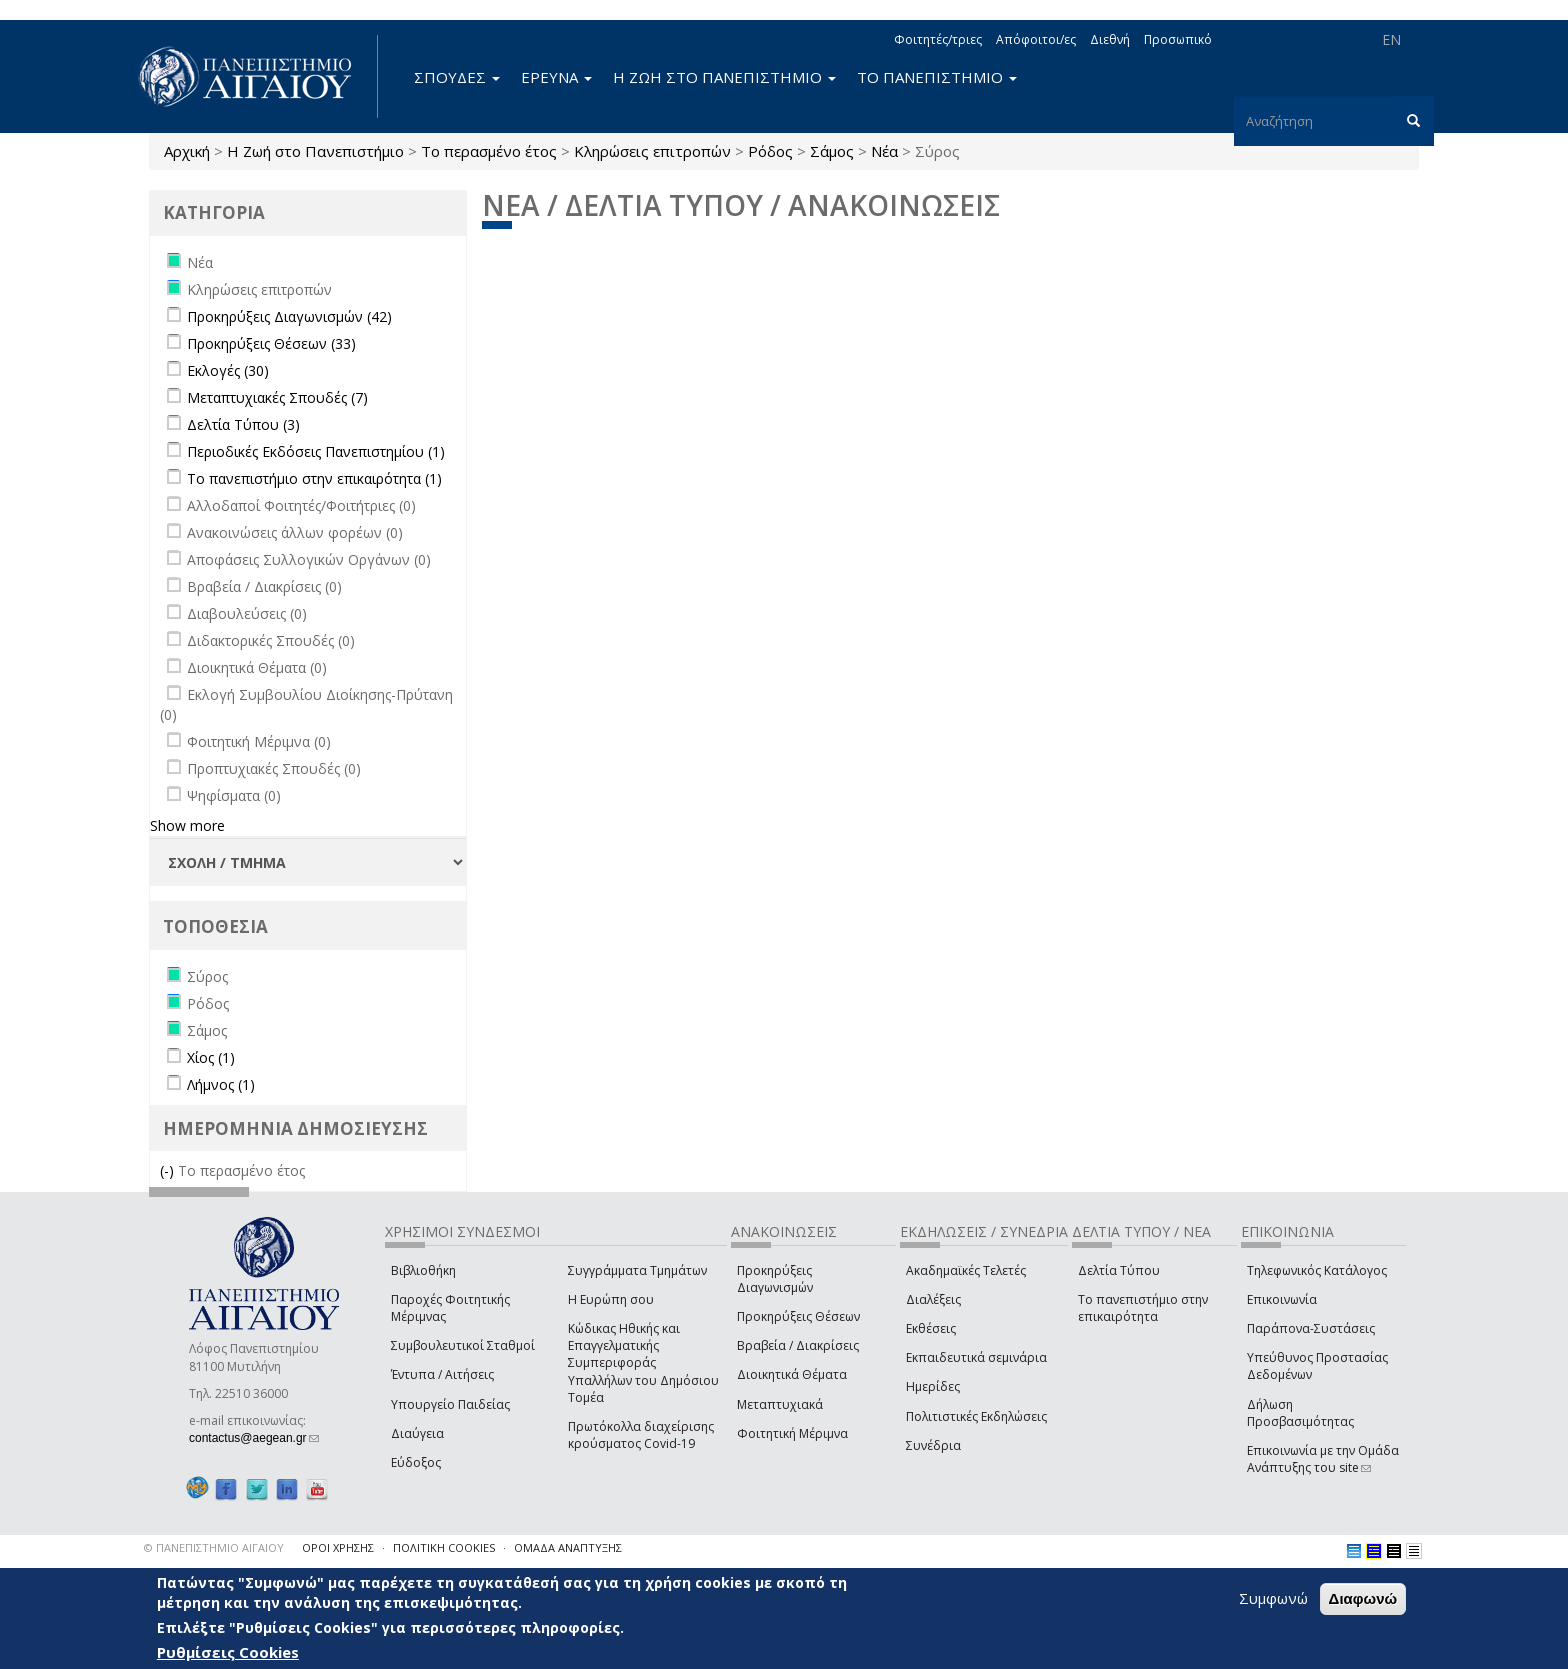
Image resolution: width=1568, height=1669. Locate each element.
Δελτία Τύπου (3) (243, 424)
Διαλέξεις (933, 1299)
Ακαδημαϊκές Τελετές (966, 1270)
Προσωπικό (1178, 39)
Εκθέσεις (931, 1328)
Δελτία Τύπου (1119, 1270)
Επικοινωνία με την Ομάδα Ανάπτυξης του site (1323, 1459)
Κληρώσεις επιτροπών (652, 151)
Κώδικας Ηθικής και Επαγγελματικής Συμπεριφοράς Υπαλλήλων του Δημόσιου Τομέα (643, 1363)
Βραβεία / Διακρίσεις (798, 1345)
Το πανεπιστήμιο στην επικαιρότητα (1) (314, 478)
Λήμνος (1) (221, 1084)
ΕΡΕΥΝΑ (556, 77)
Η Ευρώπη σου (611, 1299)
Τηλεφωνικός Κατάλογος (1317, 1270)
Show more (187, 825)
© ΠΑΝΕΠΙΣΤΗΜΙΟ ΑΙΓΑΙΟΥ (214, 1547)
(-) (169, 1170)
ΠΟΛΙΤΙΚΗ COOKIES (444, 1547)
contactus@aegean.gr (254, 1438)
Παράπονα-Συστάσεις (1311, 1328)
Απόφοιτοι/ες (1036, 39)
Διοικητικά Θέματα (792, 1374)
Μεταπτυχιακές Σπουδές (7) (277, 397)
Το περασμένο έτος (489, 151)
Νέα (884, 151)
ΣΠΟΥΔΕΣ (457, 77)
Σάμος (832, 151)
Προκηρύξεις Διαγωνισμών (775, 1279)
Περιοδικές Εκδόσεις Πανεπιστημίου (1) (316, 451)
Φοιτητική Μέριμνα (792, 1433)
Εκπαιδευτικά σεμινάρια (976, 1357)
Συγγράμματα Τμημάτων (637, 1270)
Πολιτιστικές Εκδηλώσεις (976, 1416)
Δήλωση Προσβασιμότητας (1300, 1413)
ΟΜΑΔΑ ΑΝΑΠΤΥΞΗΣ (568, 1547)
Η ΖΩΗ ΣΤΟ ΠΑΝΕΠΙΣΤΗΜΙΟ (724, 77)
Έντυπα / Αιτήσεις (442, 1374)
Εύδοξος (416, 1462)
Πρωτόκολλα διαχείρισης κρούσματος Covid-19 (641, 1435)
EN (1391, 39)
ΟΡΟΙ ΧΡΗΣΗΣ (338, 1547)
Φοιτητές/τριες (938, 39)
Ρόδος (770, 151)
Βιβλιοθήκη (423, 1270)
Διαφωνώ (1363, 1599)
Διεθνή (1110, 39)
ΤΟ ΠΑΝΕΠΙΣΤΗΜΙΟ (937, 77)
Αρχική (187, 151)
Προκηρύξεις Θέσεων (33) (271, 343)
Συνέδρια (933, 1445)
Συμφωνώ (1273, 1599)
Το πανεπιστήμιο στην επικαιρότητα (1143, 1308)
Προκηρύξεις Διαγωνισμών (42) (289, 316)
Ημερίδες (933, 1386)
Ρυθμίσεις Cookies (228, 1652)
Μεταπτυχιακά (780, 1404)
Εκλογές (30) (228, 370)
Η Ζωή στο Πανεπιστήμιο (315, 151)
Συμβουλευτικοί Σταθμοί (463, 1345)
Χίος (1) (211, 1057)
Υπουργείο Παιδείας (450, 1404)
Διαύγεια (417, 1433)
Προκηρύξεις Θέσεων (798, 1316)
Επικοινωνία (1282, 1299)
